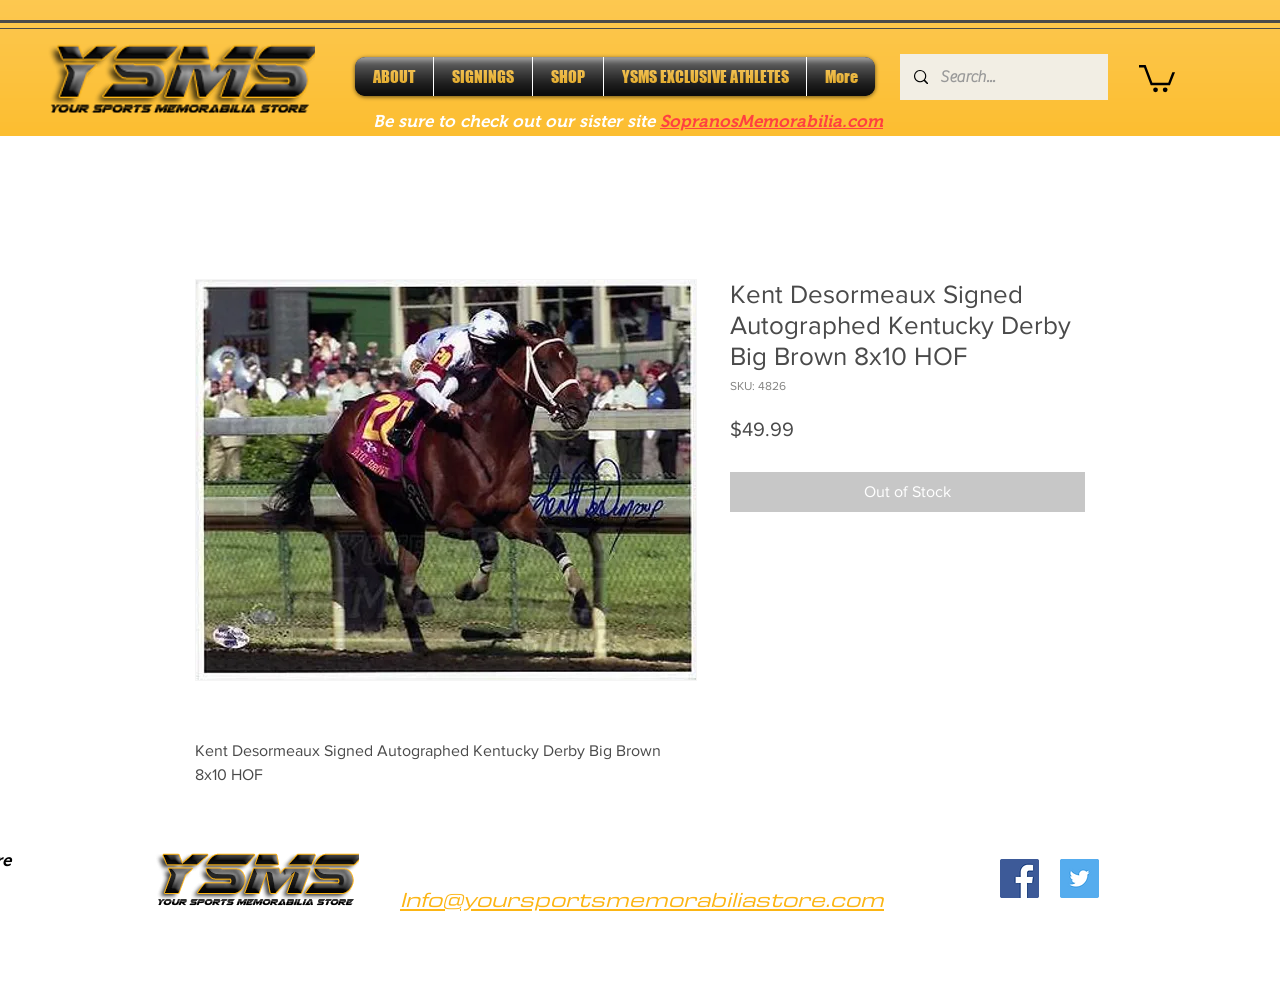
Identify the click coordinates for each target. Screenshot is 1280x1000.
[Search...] (1003, 77)
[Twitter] (1079, 878)
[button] (1157, 77)
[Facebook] (1019, 878)
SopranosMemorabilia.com (771, 121)
